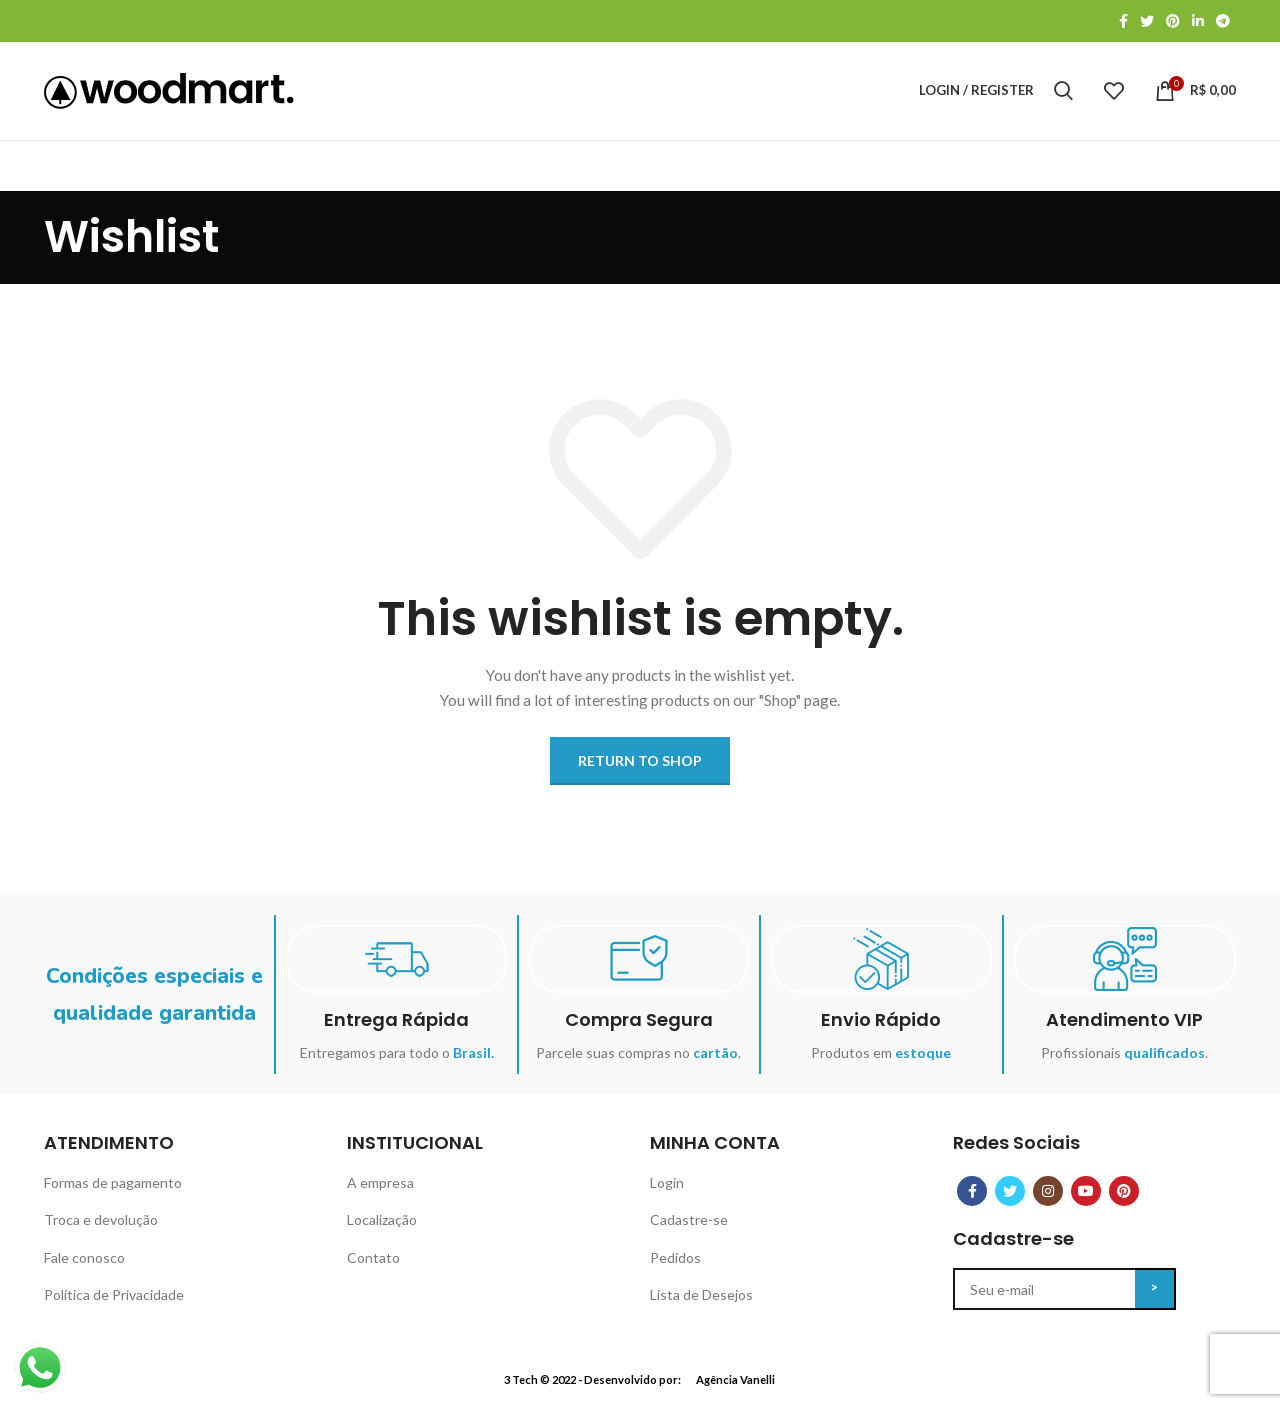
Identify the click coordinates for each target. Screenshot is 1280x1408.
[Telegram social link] (1223, 21)
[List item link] (185, 1189)
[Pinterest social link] (1173, 21)
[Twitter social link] (1147, 21)
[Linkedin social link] (1198, 21)
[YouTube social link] (1086, 1197)
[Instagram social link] (1048, 1197)
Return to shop (640, 766)
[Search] (1063, 94)
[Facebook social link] (1123, 21)
